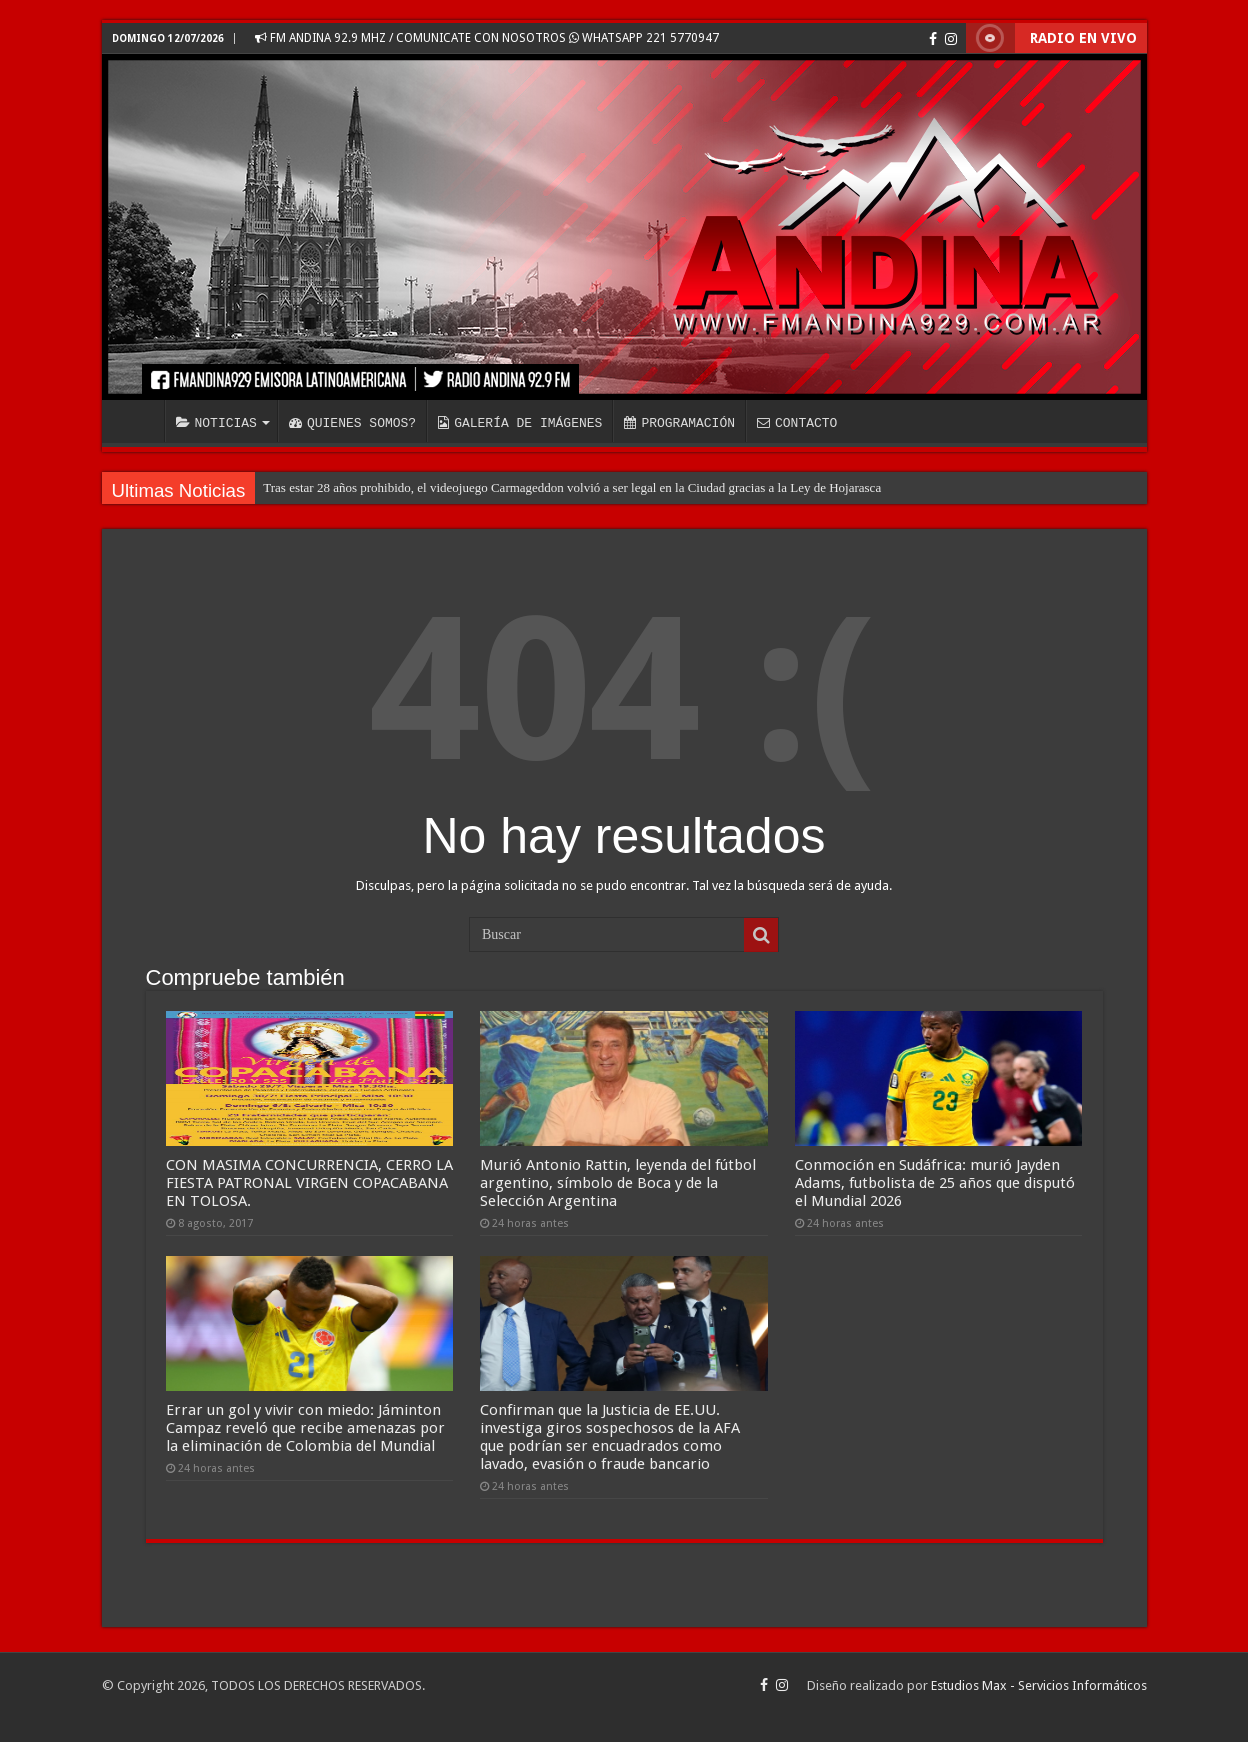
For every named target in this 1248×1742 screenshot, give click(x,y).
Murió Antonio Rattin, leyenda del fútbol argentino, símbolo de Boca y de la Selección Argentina (618, 1183)
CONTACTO (797, 423)
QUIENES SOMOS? (352, 423)
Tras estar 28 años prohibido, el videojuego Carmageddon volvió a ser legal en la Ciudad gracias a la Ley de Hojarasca (572, 487)
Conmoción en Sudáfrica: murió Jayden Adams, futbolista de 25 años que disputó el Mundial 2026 (935, 1183)
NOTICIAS (216, 423)
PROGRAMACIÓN (679, 423)
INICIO (138, 421)
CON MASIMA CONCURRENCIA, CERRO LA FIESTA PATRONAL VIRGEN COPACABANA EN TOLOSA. (309, 1183)
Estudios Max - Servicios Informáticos (1039, 1685)
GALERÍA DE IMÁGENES (520, 423)
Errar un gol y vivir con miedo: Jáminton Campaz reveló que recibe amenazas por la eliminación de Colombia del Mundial (305, 1428)
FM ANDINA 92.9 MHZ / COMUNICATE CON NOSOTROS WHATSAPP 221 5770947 (487, 38)
